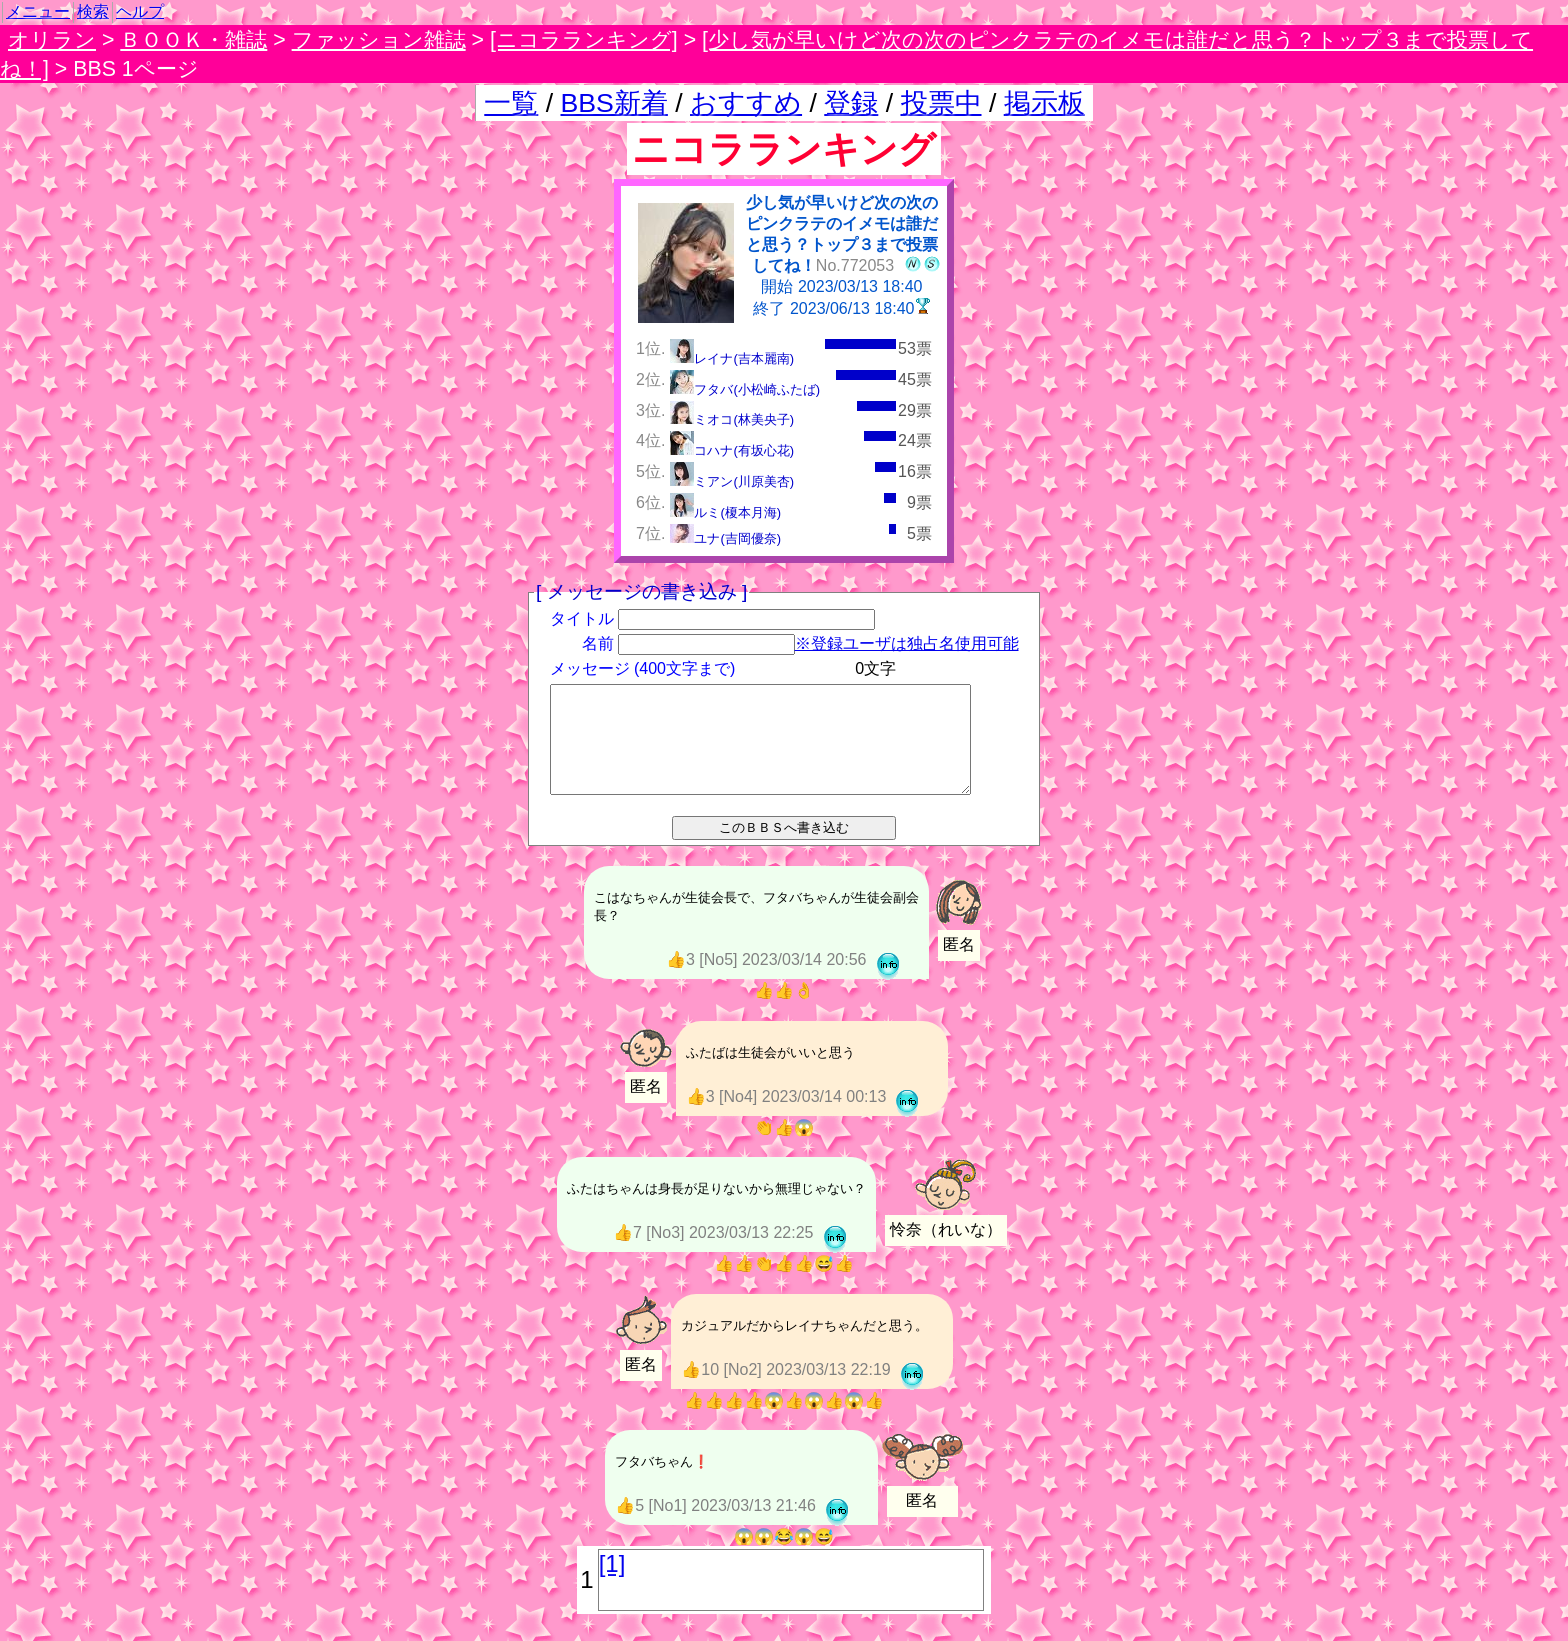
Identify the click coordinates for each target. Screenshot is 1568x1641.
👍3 (682, 982)
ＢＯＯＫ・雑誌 (193, 40)
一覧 (511, 103)
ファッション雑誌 (379, 40)
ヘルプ (140, 11)
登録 (851, 103)
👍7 (629, 1257)
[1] (612, 1590)
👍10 (702, 1395)
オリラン (52, 40)
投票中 (941, 103)
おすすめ (746, 103)
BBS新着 (614, 103)
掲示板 (1044, 103)
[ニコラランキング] (584, 40)
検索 (93, 11)
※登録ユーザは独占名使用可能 (906, 643)
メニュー (38, 11)
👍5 (631, 1532)
